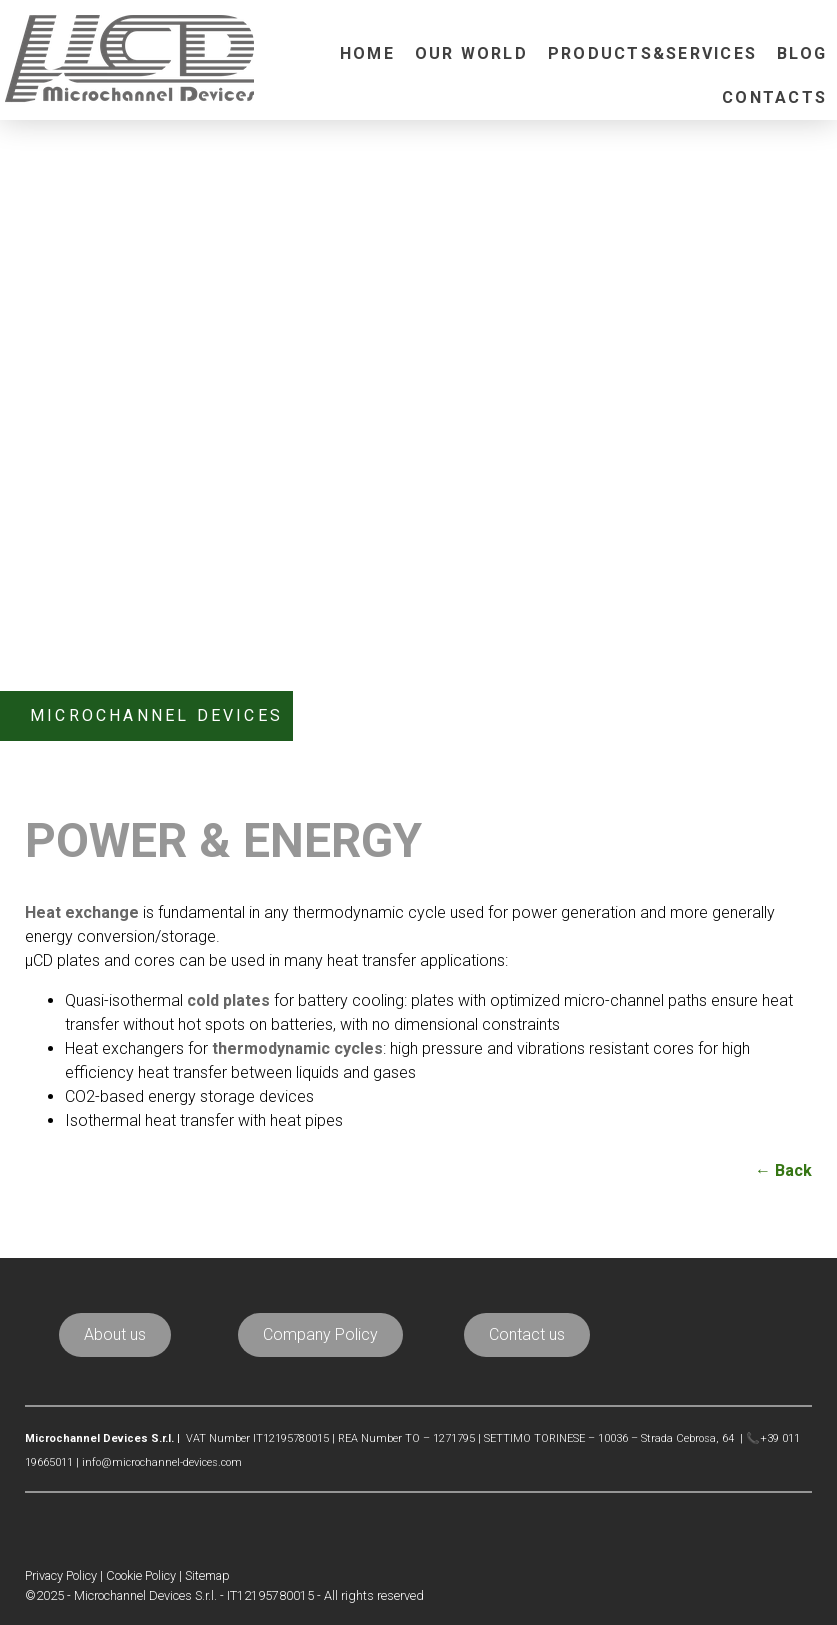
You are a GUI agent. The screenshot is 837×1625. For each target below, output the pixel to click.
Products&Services (652, 53)
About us (115, 1334)
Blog (802, 53)
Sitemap (207, 1575)
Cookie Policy (141, 1575)
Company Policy (320, 1334)
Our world (471, 53)
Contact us (527, 1334)
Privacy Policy (61, 1575)
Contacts (774, 97)
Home (367, 53)
